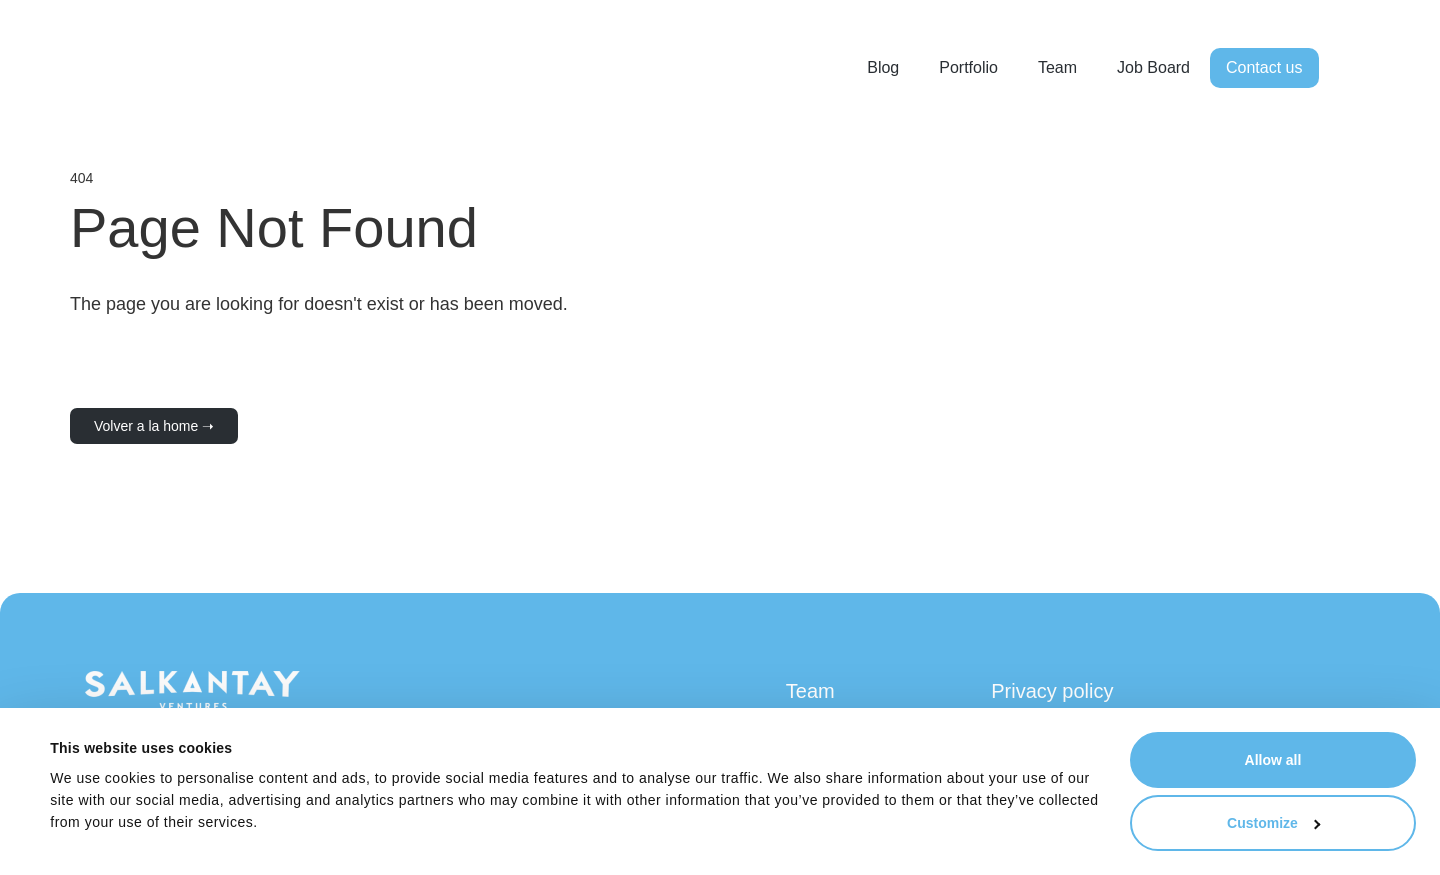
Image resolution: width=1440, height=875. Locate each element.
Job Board (1153, 67)
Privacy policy (1052, 691)
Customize (1273, 823)
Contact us (1264, 67)
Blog (883, 67)
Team (1057, 67)
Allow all (1273, 760)
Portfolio (968, 67)
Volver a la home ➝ (154, 426)
